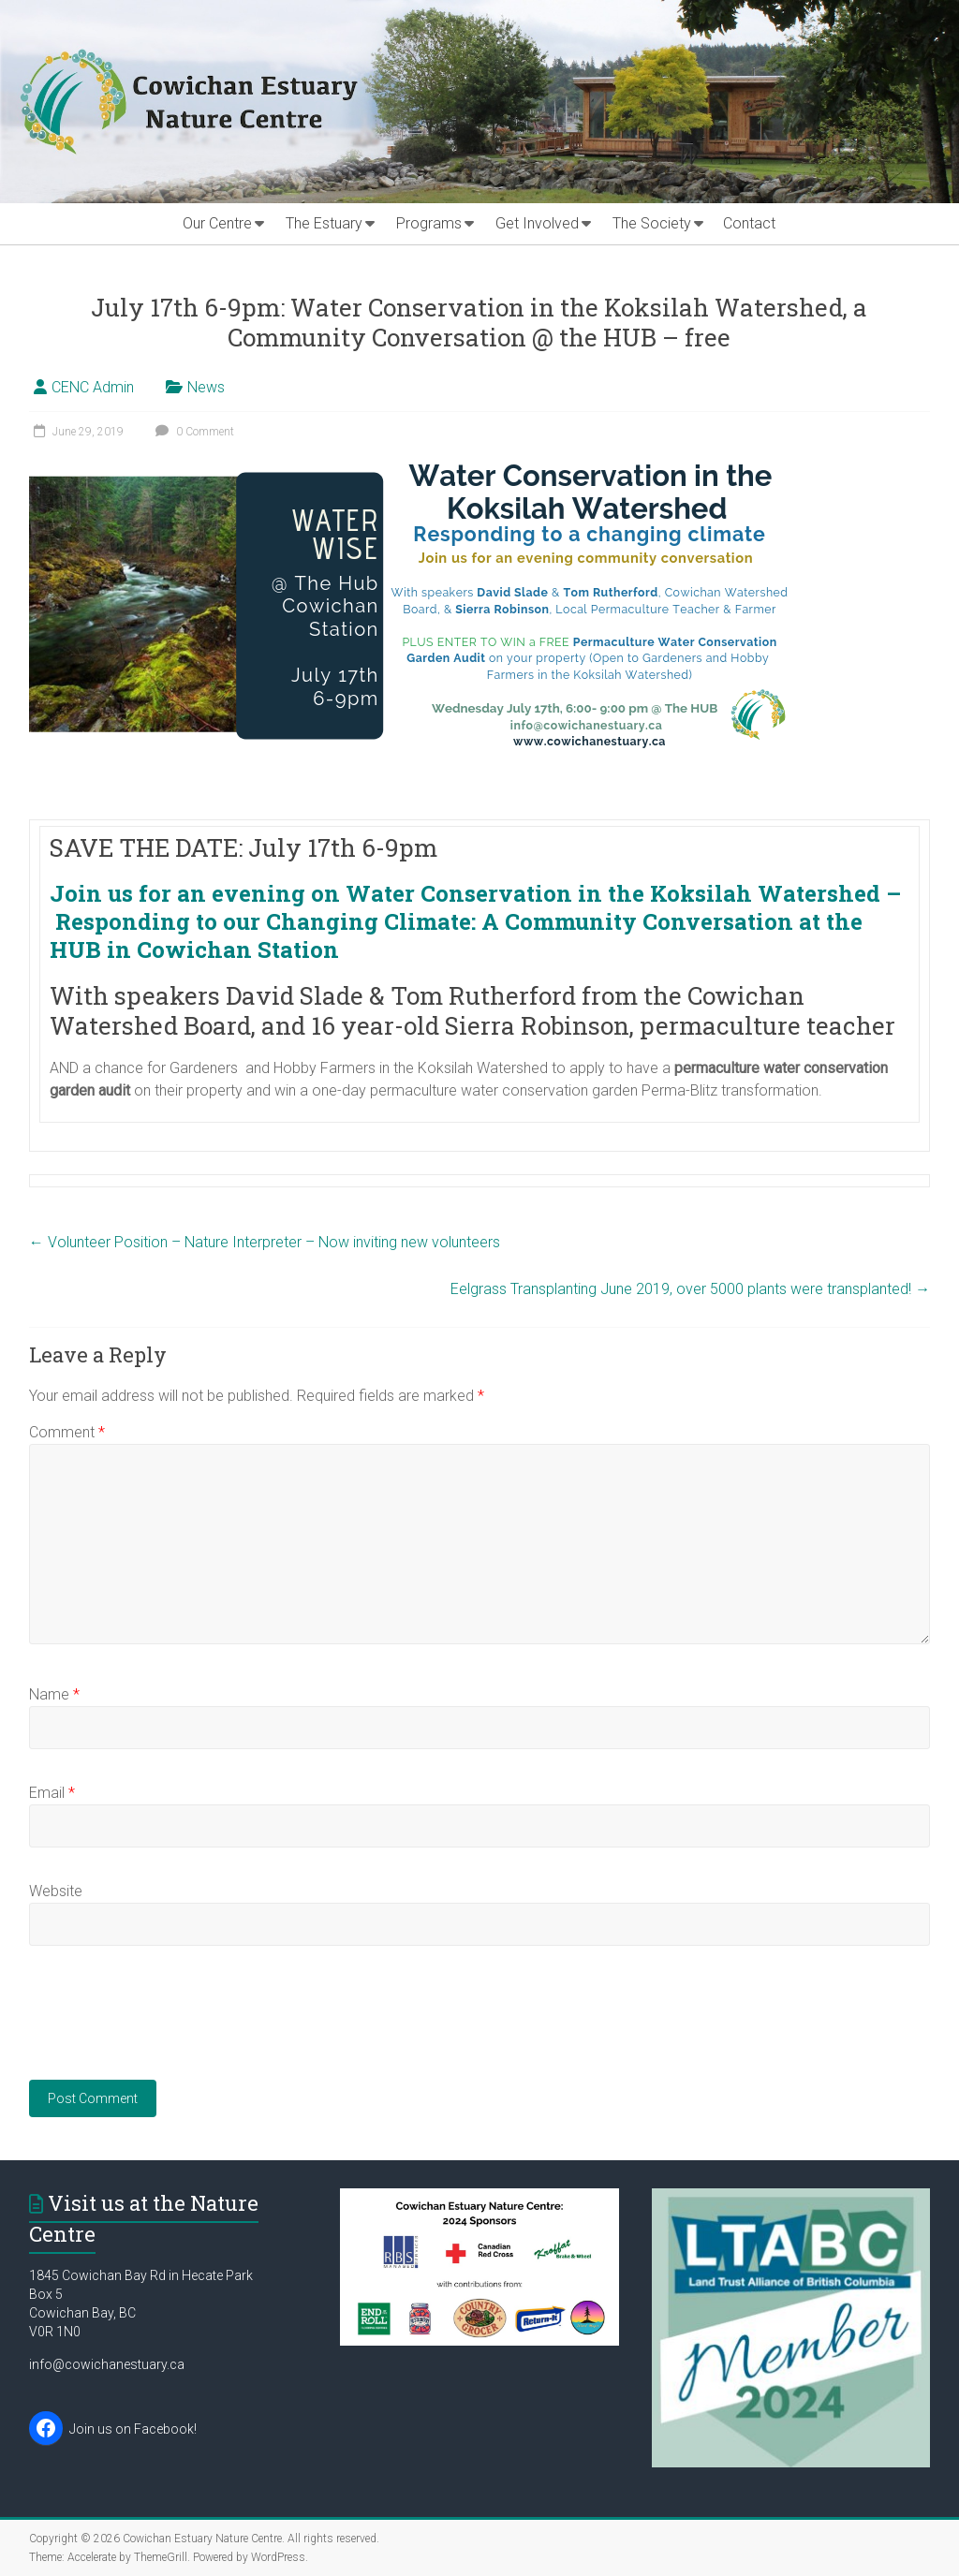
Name (54, 1694)
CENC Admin (93, 387)
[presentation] (171, 2024)
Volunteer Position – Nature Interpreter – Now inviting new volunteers (264, 1242)
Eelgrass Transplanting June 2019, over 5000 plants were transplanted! (690, 1289)
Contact (749, 223)
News (206, 387)
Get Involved (537, 223)
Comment (67, 1432)
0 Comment (192, 431)
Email (52, 1793)
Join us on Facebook (131, 2428)
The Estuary (324, 223)
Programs (429, 223)
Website (55, 1891)
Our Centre (217, 223)
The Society (651, 223)
